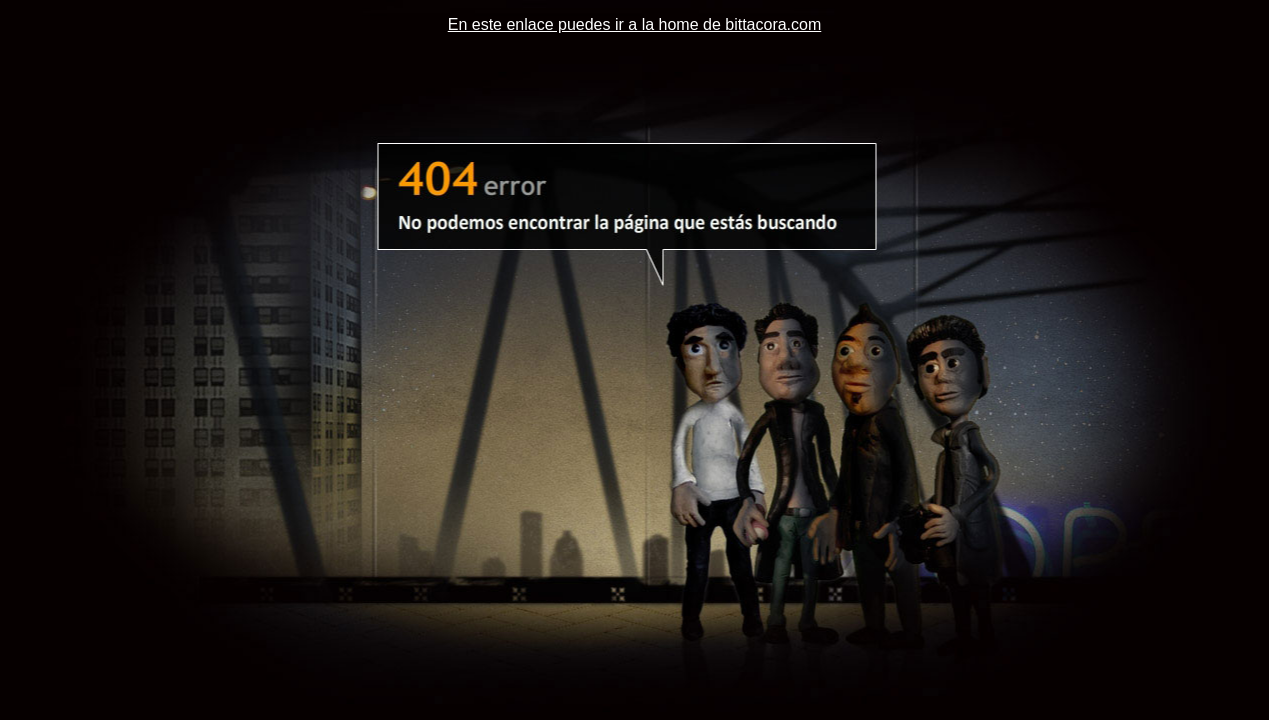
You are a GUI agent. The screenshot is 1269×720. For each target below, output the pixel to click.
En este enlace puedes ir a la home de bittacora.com (635, 24)
